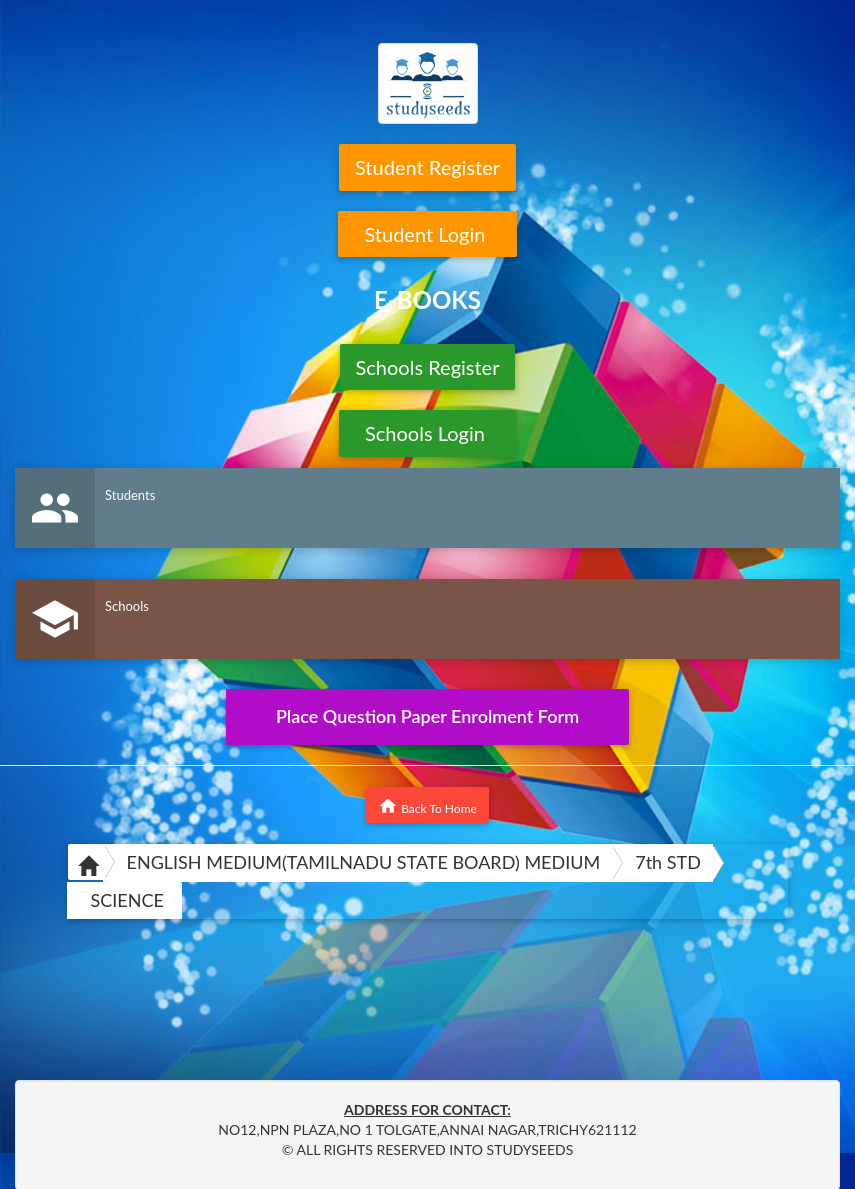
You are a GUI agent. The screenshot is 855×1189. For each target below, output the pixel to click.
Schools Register (428, 367)
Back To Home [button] (427, 806)
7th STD (668, 862)
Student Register (427, 167)
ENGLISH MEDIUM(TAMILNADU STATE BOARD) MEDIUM (364, 862)
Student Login (427, 234)
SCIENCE (127, 900)
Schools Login (427, 433)
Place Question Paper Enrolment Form (427, 716)
